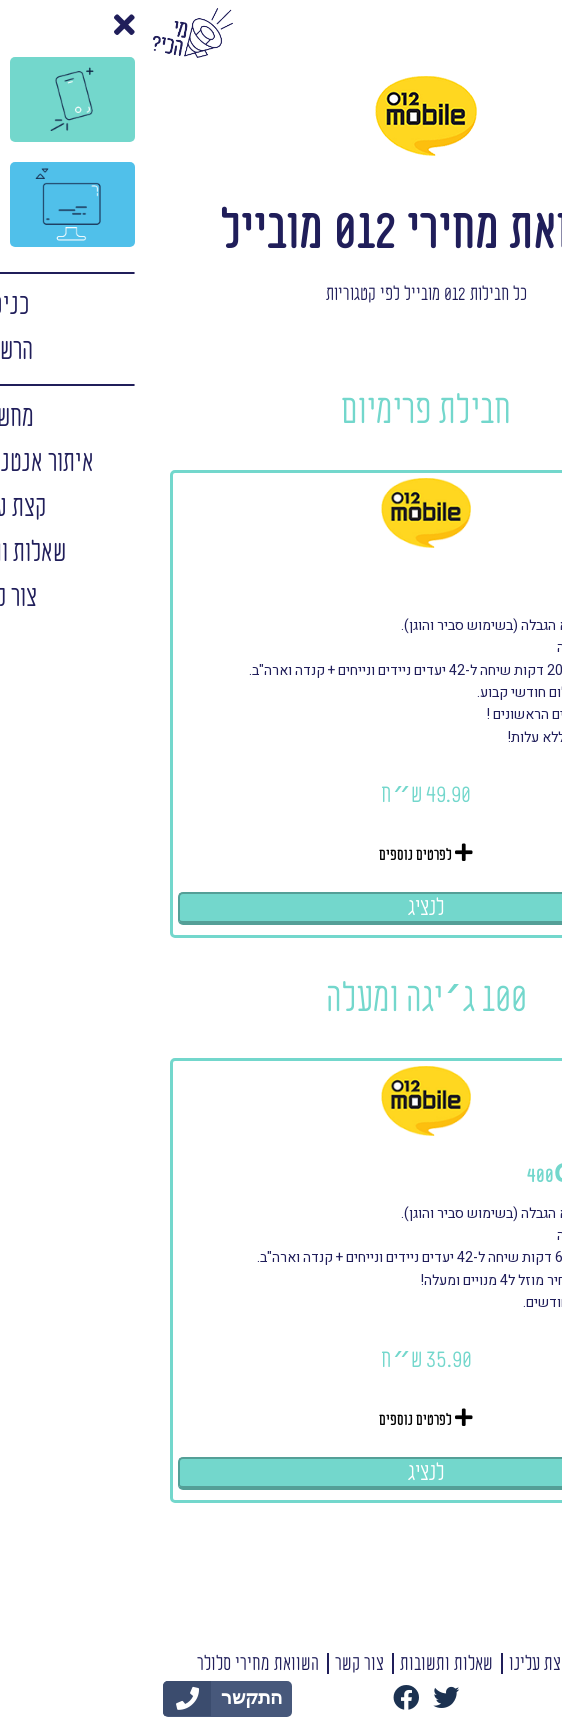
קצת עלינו (394, 1664)
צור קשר (214, 1664)
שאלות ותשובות (301, 1664)
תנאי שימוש (475, 1664)
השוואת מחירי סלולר (113, 1664)
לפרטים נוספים (281, 854)
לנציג (281, 908)
